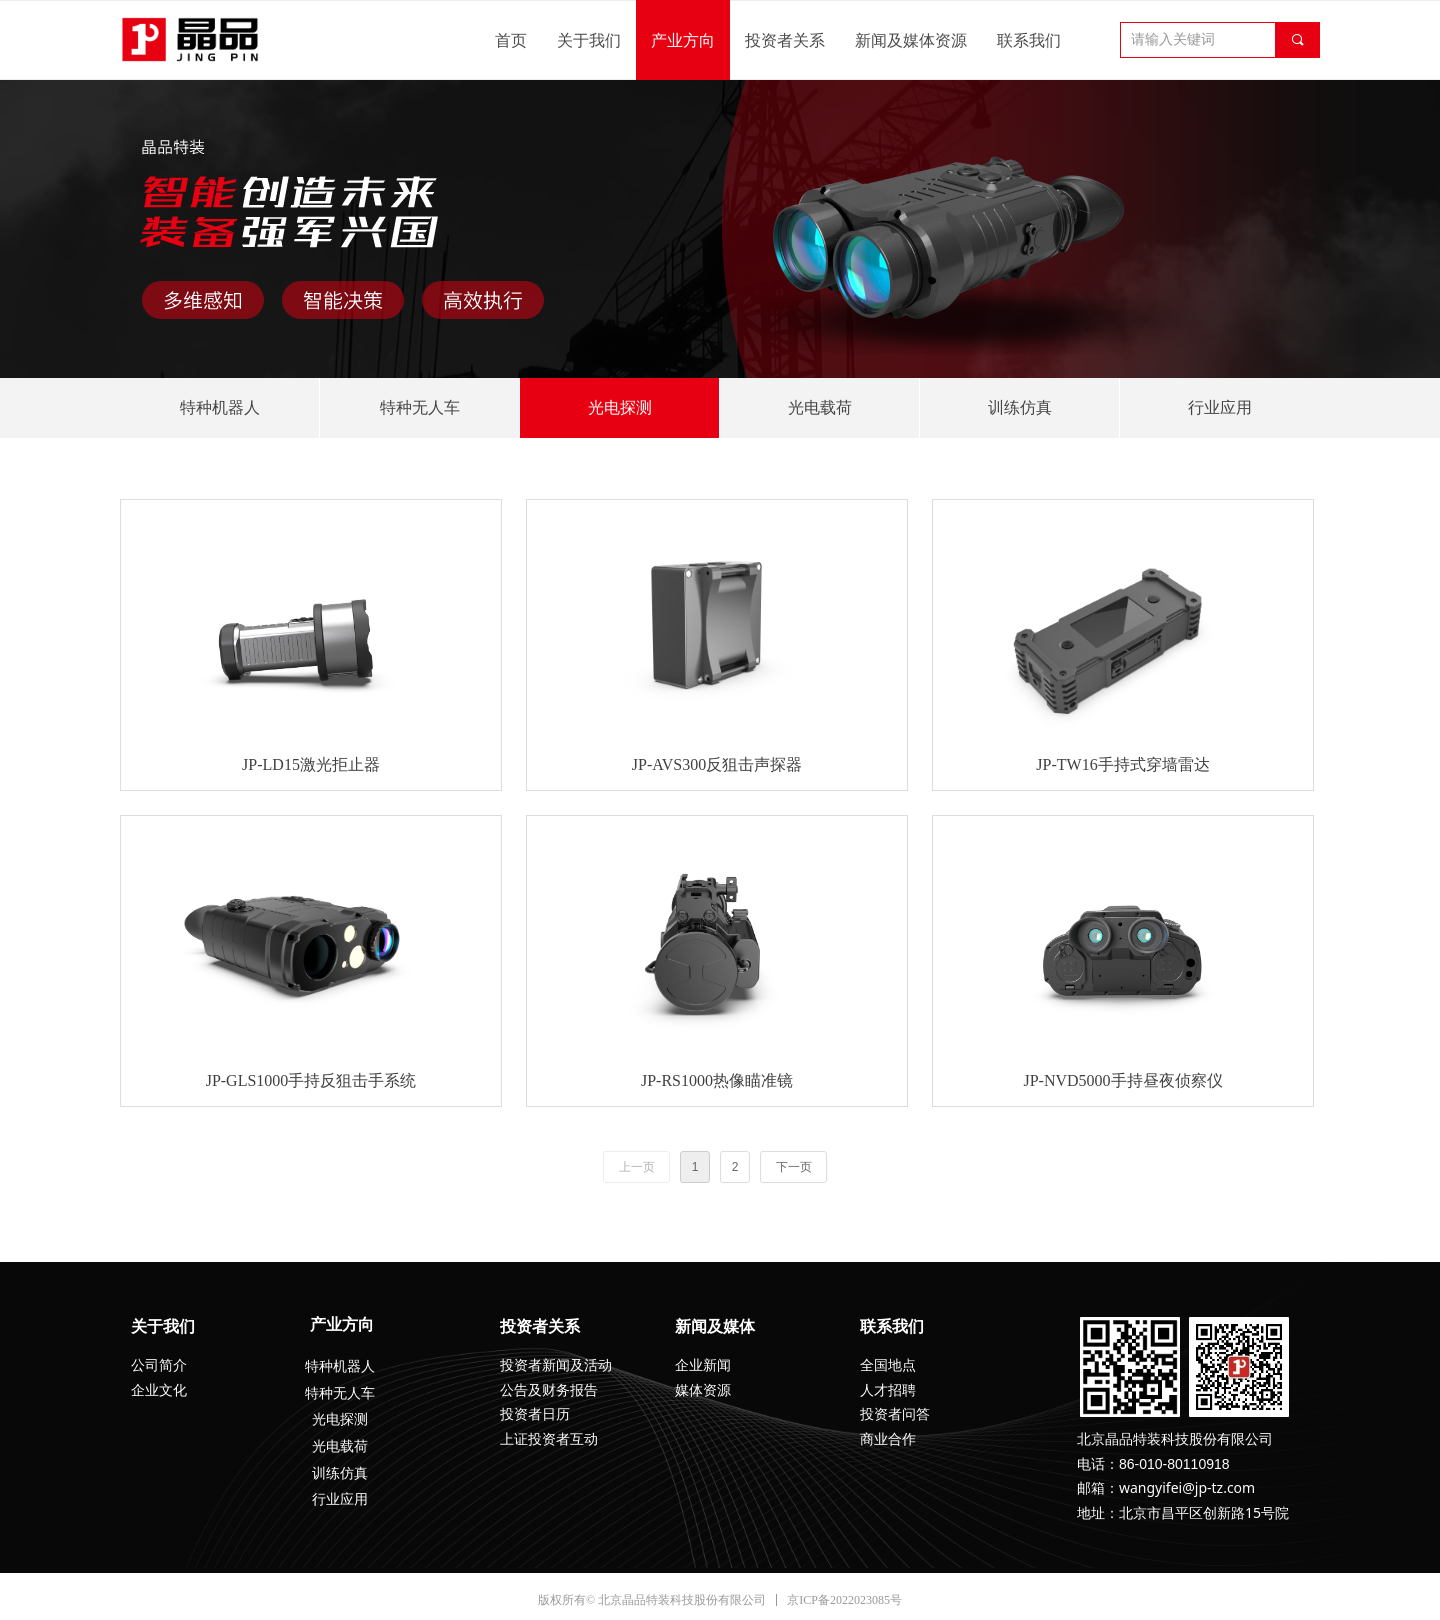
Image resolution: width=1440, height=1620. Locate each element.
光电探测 (620, 407)
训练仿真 (1020, 407)
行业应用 (1220, 407)
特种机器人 (220, 407)
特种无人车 (420, 407)
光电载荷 (820, 407)
